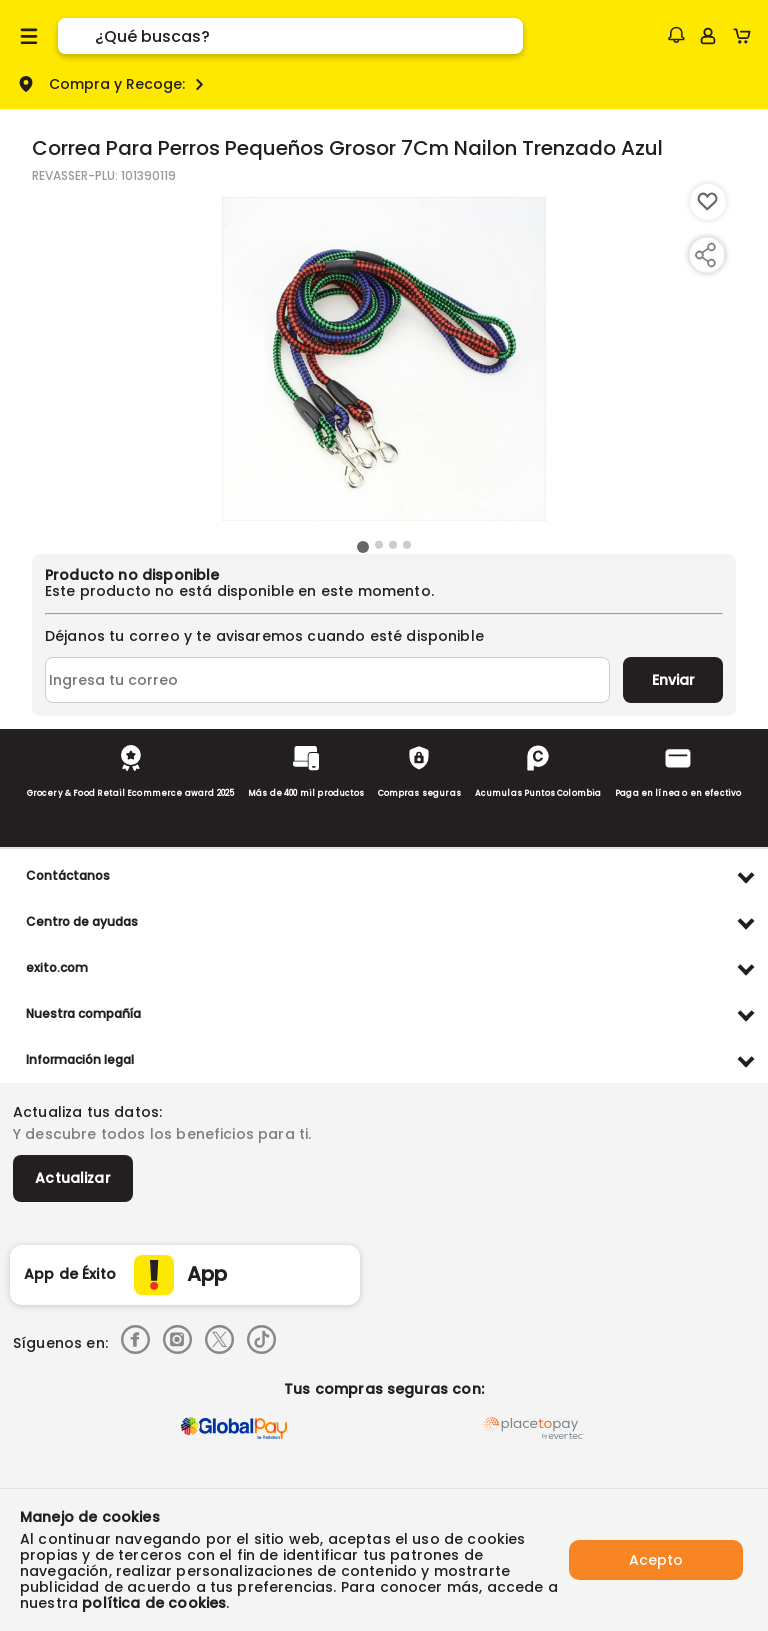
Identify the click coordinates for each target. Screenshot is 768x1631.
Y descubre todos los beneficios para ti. (162, 1134)
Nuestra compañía (83, 1013)
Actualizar (73, 1178)
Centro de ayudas (82, 921)
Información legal (80, 1059)
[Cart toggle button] (746, 36)
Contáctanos (68, 875)
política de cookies (154, 1603)
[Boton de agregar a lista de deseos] (708, 202)
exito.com (57, 967)
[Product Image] (384, 359)
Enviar (673, 680)
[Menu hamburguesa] (29, 36)
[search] (309, 36)
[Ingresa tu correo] (327, 680)
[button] (676, 35)
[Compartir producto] (705, 255)
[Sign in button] (708, 36)
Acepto (656, 1560)
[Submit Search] (76, 36)
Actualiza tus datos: (87, 1112)
